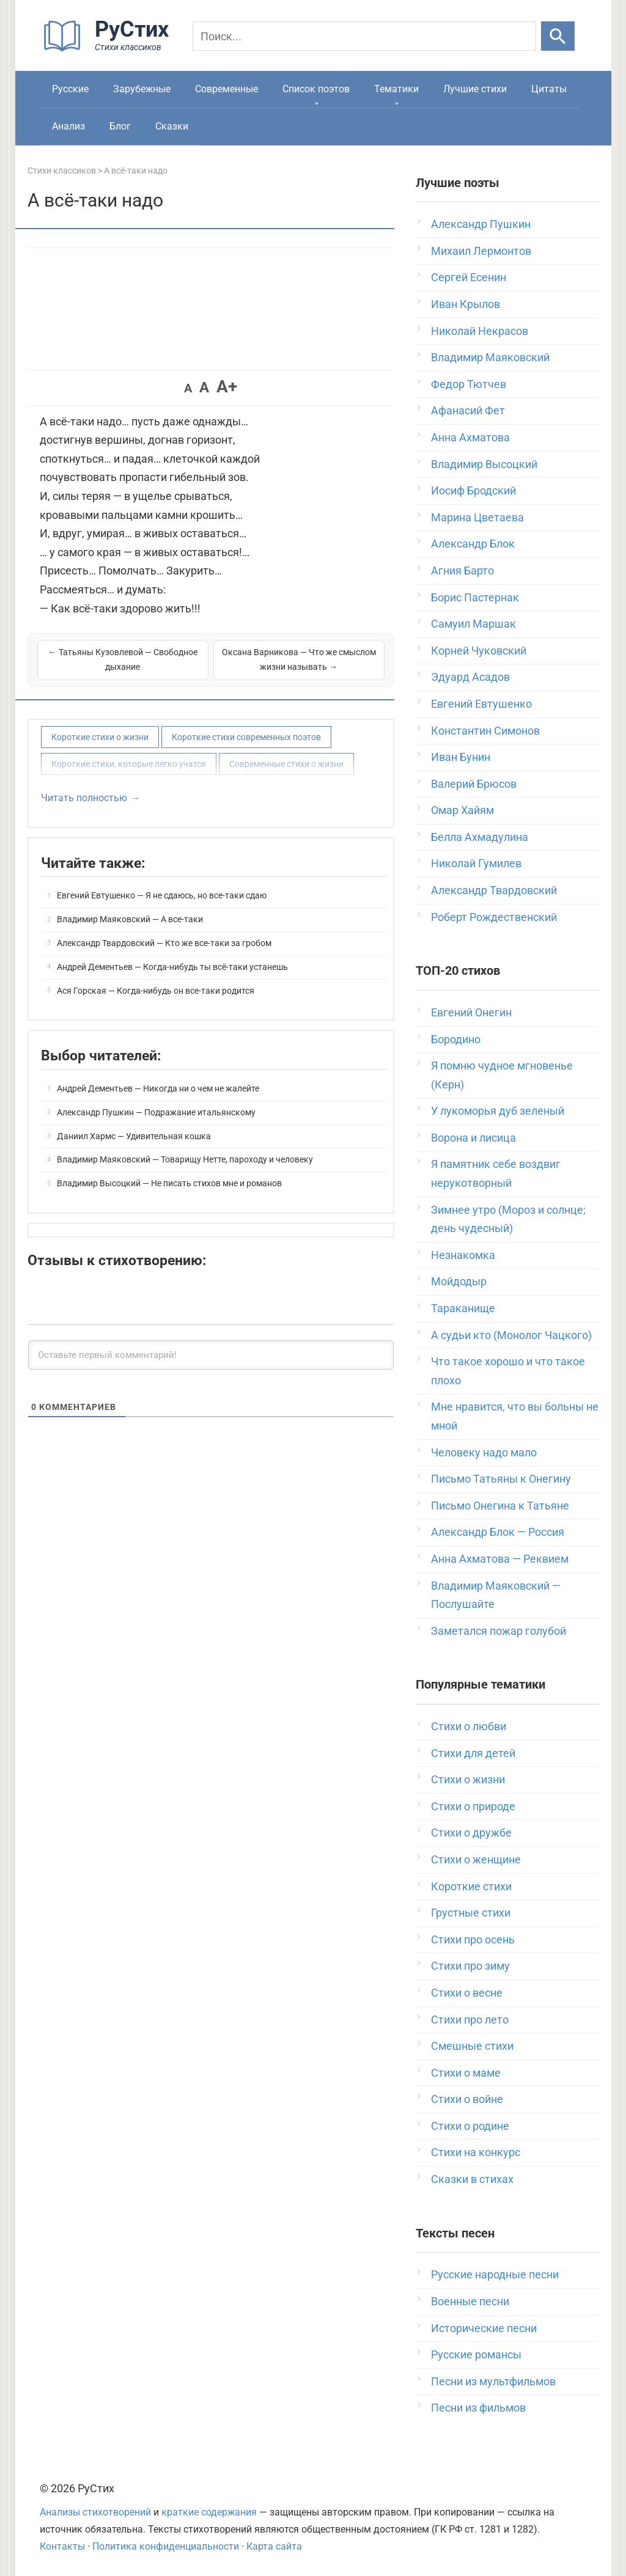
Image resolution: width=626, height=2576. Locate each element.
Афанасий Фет (468, 410)
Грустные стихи (470, 1912)
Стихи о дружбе (471, 1832)
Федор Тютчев (468, 384)
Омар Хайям (462, 810)
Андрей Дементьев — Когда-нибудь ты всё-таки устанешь (172, 967)
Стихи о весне (467, 1992)
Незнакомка (463, 1255)
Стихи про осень (473, 1939)
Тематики (396, 89)
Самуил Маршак (473, 623)
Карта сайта (274, 2546)
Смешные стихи (472, 2045)
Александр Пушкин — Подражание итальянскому (156, 1112)
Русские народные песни (495, 2274)
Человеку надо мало (484, 1452)
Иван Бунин (460, 756)
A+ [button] (226, 386)
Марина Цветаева (477, 517)
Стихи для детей (473, 1753)
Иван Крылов (465, 304)
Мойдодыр (459, 1281)
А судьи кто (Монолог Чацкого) (511, 1335)
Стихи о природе (473, 1806)
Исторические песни (484, 2328)
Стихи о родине (470, 2125)
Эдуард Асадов (470, 676)
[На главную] (110, 48)
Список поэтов (316, 89)
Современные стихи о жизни (286, 764)
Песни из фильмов (478, 2407)
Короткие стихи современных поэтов (246, 737)
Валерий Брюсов (474, 783)
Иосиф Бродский (473, 490)
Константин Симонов (485, 730)
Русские (70, 89)
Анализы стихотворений (95, 2512)
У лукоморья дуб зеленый (497, 1110)
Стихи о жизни (468, 1779)
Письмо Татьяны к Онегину (501, 1478)
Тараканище (463, 1308)
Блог (120, 126)
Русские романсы (476, 2354)
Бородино (456, 1039)
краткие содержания (209, 2512)
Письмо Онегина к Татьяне (500, 1505)
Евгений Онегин (471, 1012)
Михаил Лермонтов (481, 250)
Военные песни (470, 2301)
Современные (226, 89)
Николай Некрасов (479, 331)
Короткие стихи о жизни (100, 737)
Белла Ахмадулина (479, 837)
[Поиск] (364, 36)
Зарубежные (142, 89)
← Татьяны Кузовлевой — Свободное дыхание (122, 659)
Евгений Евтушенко (481, 703)
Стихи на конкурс (475, 2152)
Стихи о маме (466, 2072)
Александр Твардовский (494, 890)
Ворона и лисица (473, 1137)
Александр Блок (473, 543)
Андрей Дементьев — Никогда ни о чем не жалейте (158, 1088)
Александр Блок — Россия (497, 1531)
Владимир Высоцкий (484, 464)
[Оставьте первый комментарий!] (211, 1355)
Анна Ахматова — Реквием (500, 1558)
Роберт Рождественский (494, 917)
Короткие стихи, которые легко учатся (128, 764)
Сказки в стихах (472, 2179)
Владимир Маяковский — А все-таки (130, 919)
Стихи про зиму (470, 1965)
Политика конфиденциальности (165, 2546)
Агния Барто (462, 570)
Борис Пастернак (475, 597)
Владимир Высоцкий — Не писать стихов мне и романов (169, 1183)
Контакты (62, 2546)
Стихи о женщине (476, 1859)
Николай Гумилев (476, 863)
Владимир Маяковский (490, 357)
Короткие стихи (471, 1886)
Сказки (171, 126)
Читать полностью (84, 798)
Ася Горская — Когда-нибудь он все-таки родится (155, 991)
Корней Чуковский (478, 650)
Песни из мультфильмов (493, 2381)
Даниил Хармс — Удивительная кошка (134, 1136)
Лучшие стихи (475, 89)
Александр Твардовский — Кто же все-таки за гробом (164, 943)
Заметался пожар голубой (498, 1630)
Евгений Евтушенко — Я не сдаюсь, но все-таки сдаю (162, 895)
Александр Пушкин (481, 224)
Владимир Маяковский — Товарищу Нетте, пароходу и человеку (185, 1159)
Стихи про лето (470, 2019)
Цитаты (549, 89)
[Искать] (558, 36)
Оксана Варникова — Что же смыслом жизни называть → (299, 659)
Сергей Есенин (468, 277)
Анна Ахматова (470, 437)
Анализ (68, 126)
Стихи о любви (468, 1726)
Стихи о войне (467, 2099)
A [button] (188, 388)
